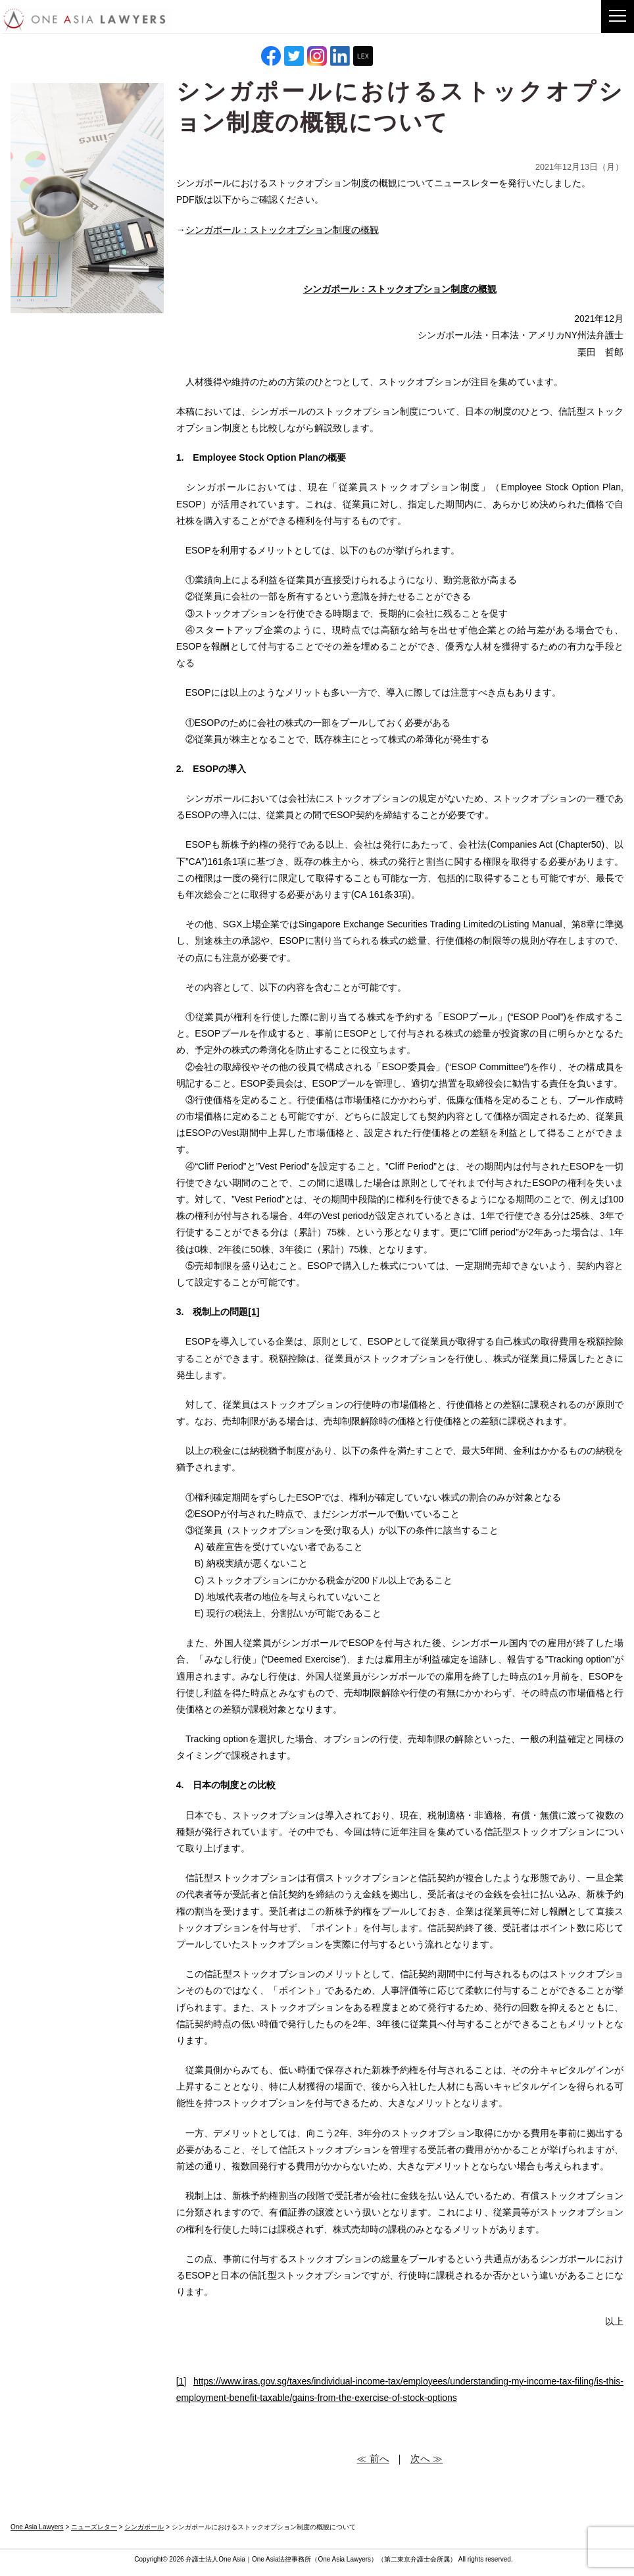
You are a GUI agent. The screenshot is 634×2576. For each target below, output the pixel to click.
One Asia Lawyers (344, 2559)
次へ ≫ (426, 2458)
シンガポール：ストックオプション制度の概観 (282, 229)
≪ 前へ (372, 2458)
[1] (181, 2381)
